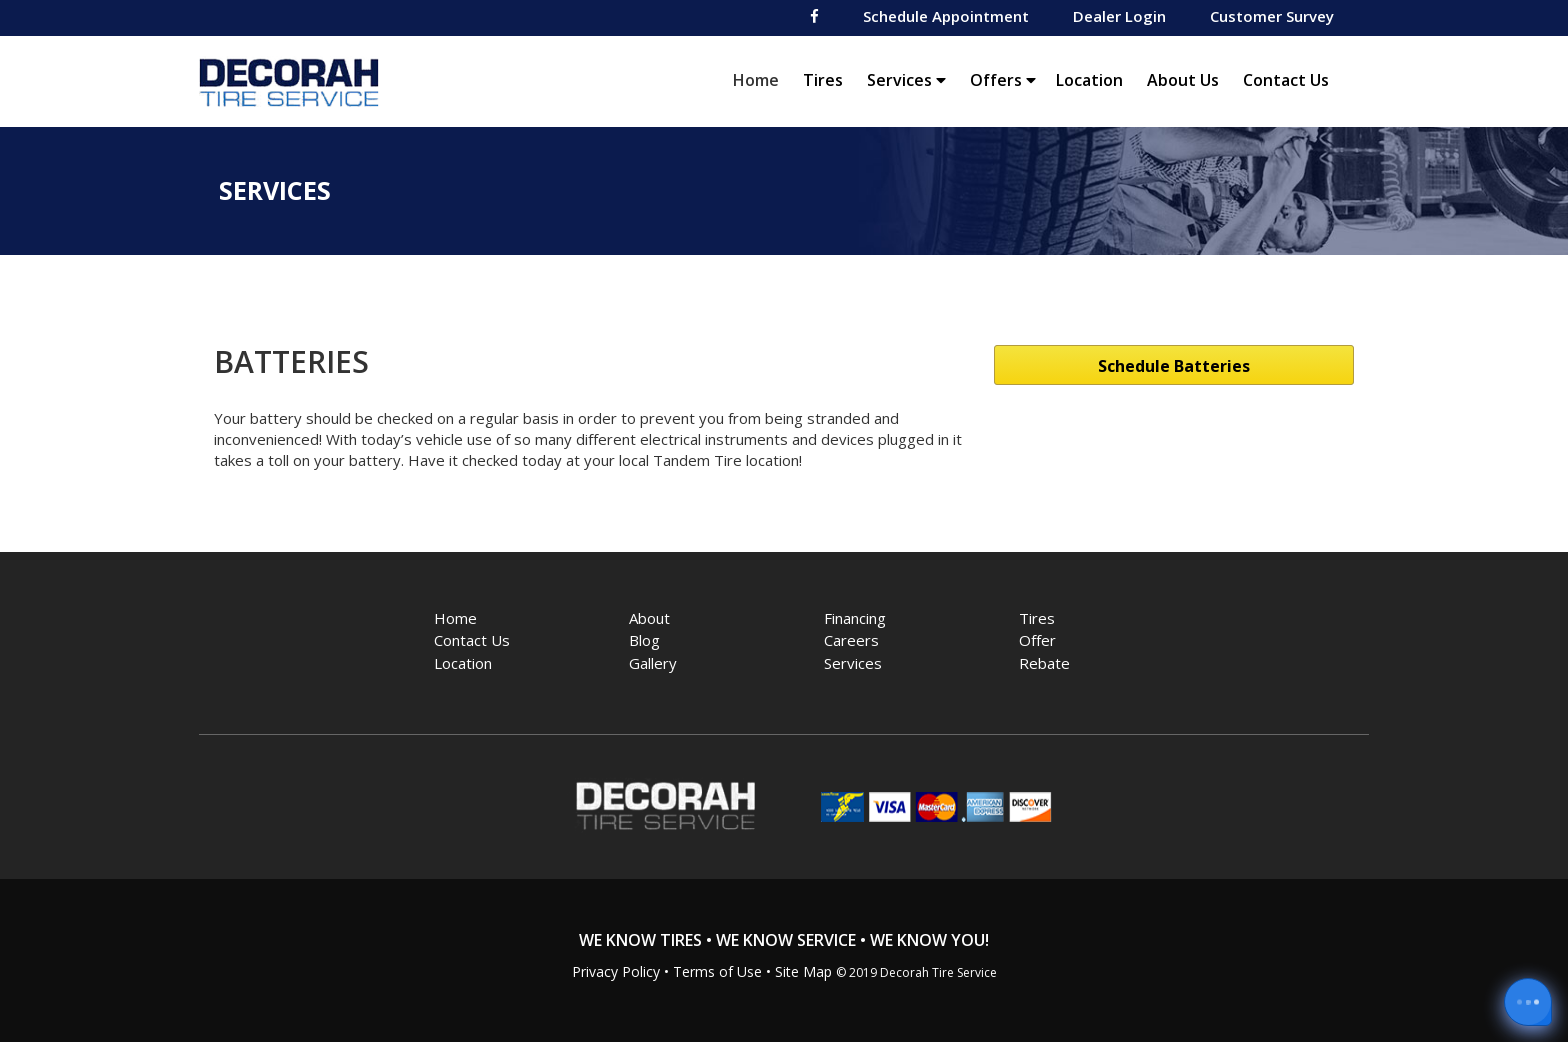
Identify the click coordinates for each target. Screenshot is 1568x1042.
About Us (1183, 80)
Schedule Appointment (946, 16)
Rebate (1044, 663)
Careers (851, 640)
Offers (1003, 80)
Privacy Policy (616, 971)
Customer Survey (1272, 16)
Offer (1037, 640)
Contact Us (1286, 80)
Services (906, 80)
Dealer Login (1119, 16)
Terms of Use (717, 971)
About (649, 618)
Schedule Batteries (1174, 366)
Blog (644, 640)
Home (761, 79)
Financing (855, 618)
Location (1089, 80)
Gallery (653, 663)
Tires (823, 80)
